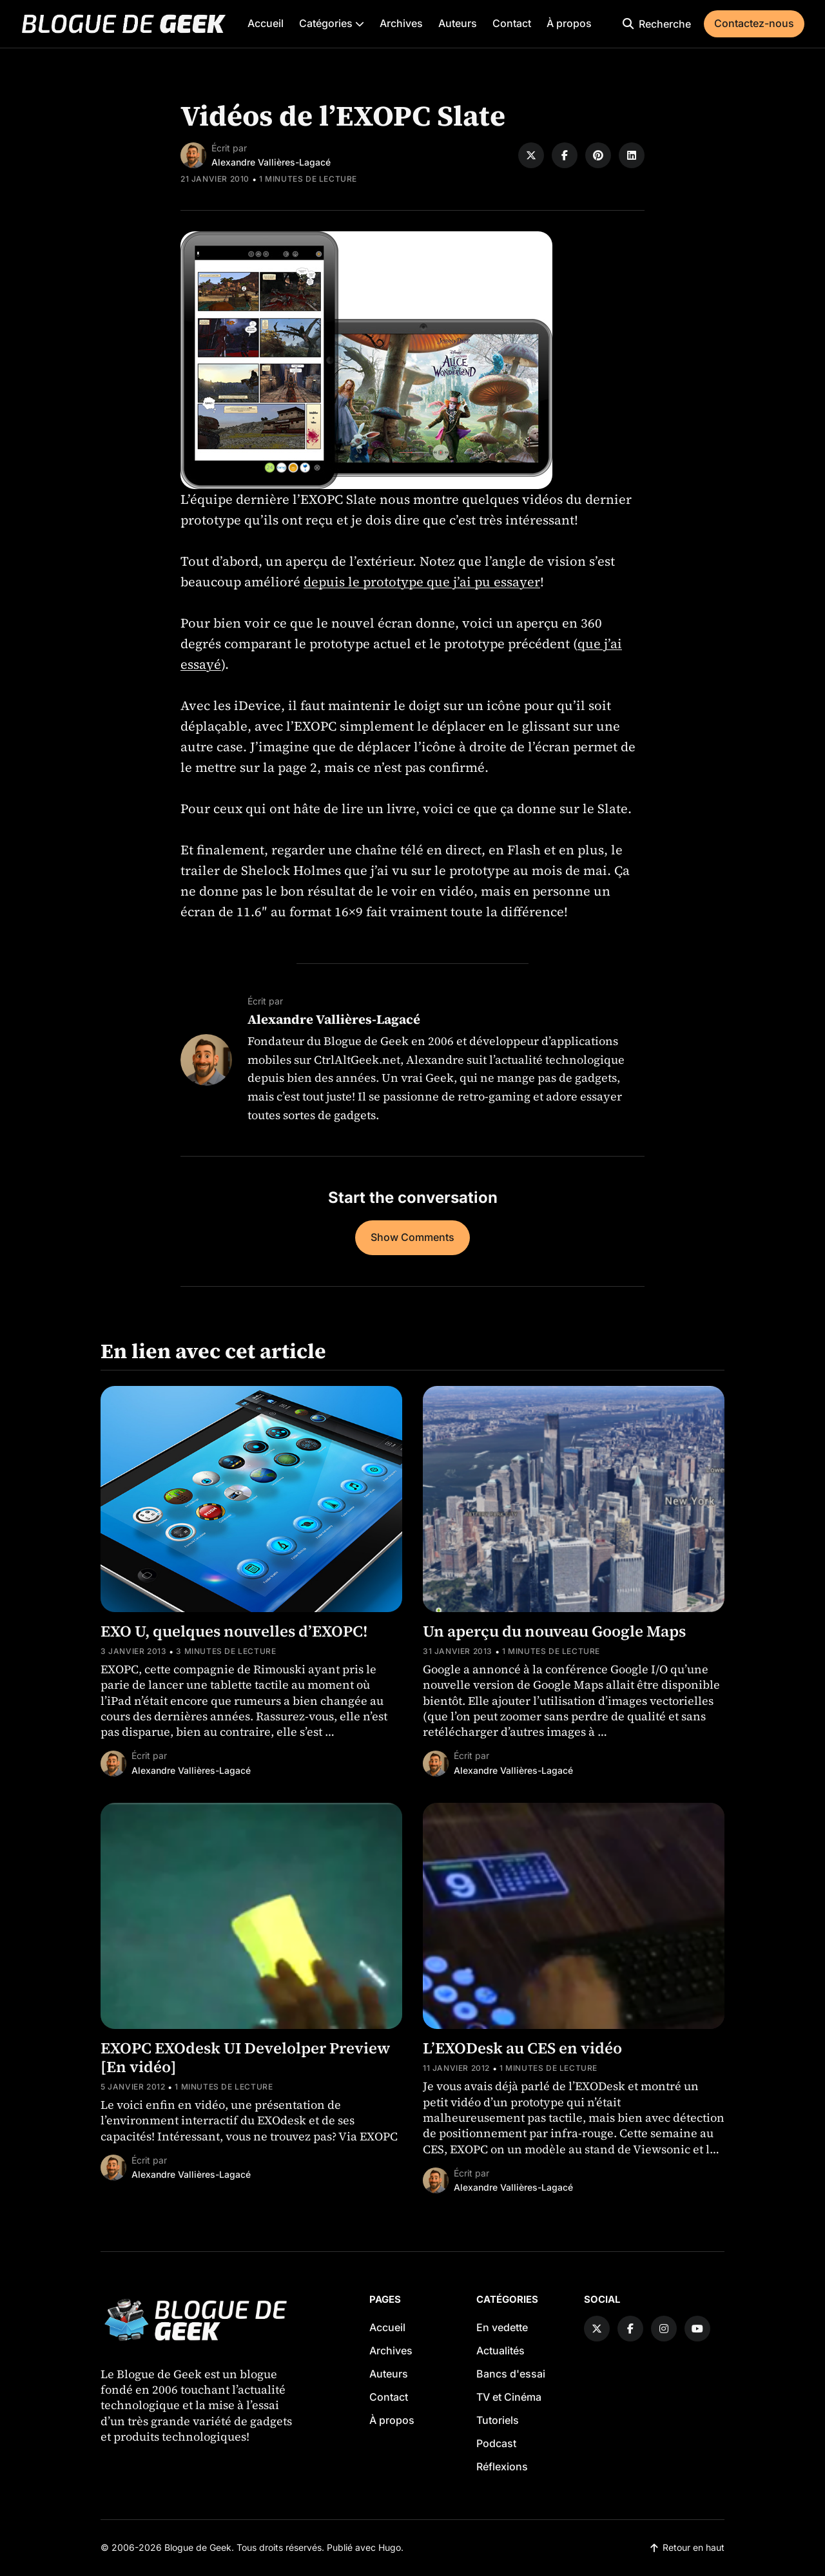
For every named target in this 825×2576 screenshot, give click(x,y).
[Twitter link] (597, 2328)
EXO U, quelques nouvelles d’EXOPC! (234, 1631)
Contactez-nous (754, 23)
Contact (511, 23)
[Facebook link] (630, 2328)
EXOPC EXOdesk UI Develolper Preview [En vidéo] (245, 2057)
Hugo (389, 2547)
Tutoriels (497, 2420)
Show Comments (412, 1237)
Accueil (266, 23)
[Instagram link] (664, 2328)
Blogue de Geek (197, 2547)
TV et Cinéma (508, 2396)
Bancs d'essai (510, 2373)
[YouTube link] (697, 2328)
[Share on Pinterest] (598, 155)
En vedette (502, 2327)
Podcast (496, 2443)
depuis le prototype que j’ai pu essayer (422, 582)
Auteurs (457, 23)
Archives (401, 23)
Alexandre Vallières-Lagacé (271, 162)
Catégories (331, 23)
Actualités (500, 2350)
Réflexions (502, 2466)
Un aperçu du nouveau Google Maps (554, 1631)
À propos (569, 23)
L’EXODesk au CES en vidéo (522, 2048)
